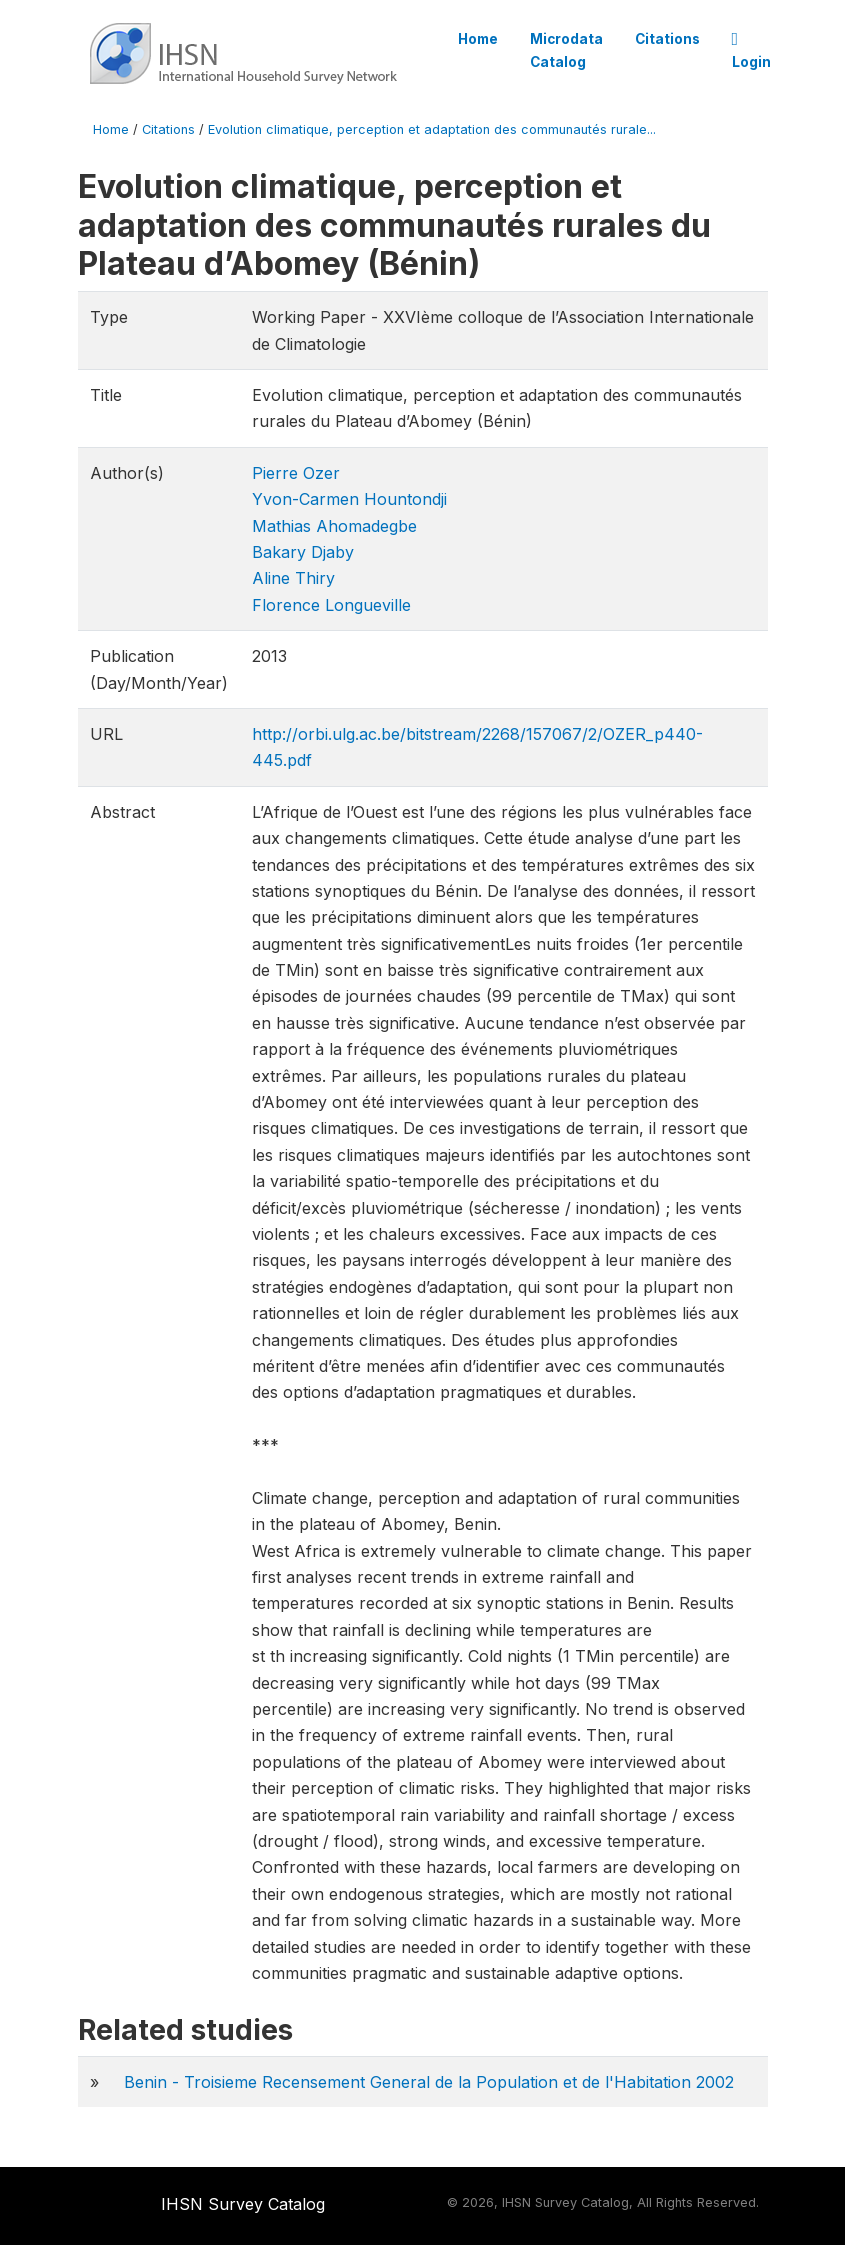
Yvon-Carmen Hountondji (349, 499)
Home (478, 39)
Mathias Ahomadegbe (334, 526)
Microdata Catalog (566, 50)
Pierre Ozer (296, 473)
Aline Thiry (293, 578)
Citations (667, 39)
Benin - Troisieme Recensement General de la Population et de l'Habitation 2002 (429, 2082)
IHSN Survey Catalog (243, 2204)
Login (751, 51)
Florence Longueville (331, 605)
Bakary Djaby (303, 552)
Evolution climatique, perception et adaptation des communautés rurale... (432, 129)
